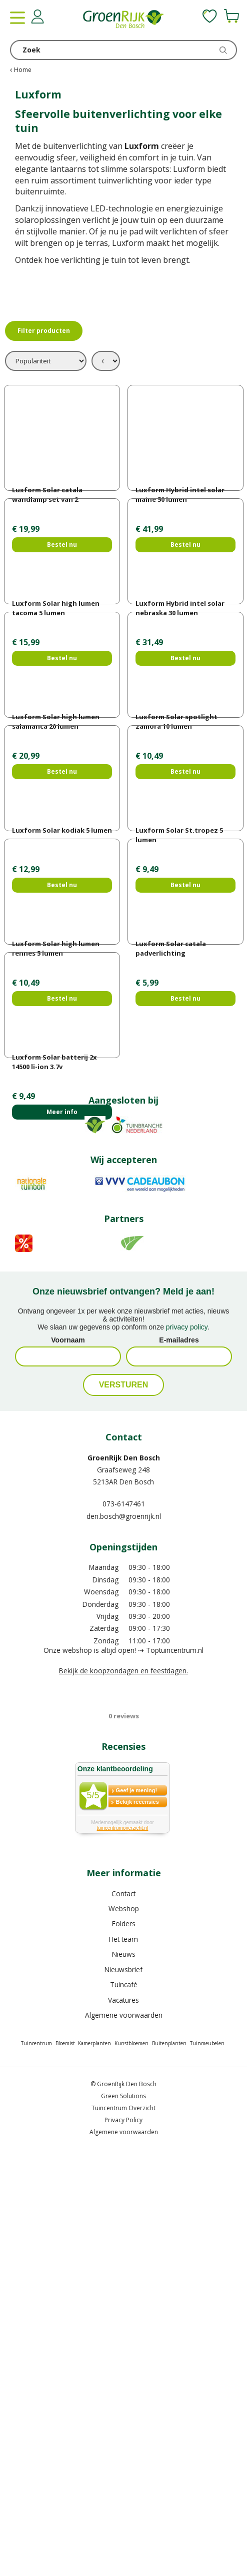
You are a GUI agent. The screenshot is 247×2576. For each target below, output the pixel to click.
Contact (124, 2310)
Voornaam (67, 1757)
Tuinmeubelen (207, 2460)
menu (17, 17)
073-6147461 (123, 1920)
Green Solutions (123, 2513)
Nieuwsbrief (123, 2386)
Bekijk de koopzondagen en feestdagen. (123, 2087)
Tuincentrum (36, 2460)
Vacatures (123, 2417)
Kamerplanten (94, 2460)
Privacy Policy (123, 2537)
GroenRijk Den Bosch (124, 1874)
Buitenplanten (169, 2460)
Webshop (123, 2325)
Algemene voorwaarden (123, 2432)
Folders (124, 2340)
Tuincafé (124, 2401)
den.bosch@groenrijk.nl (123, 1933)
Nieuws (124, 2371)
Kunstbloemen (131, 2460)
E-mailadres (178, 1757)
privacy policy (187, 1744)
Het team (123, 2356)
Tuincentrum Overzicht (124, 2525)
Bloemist (65, 2460)
